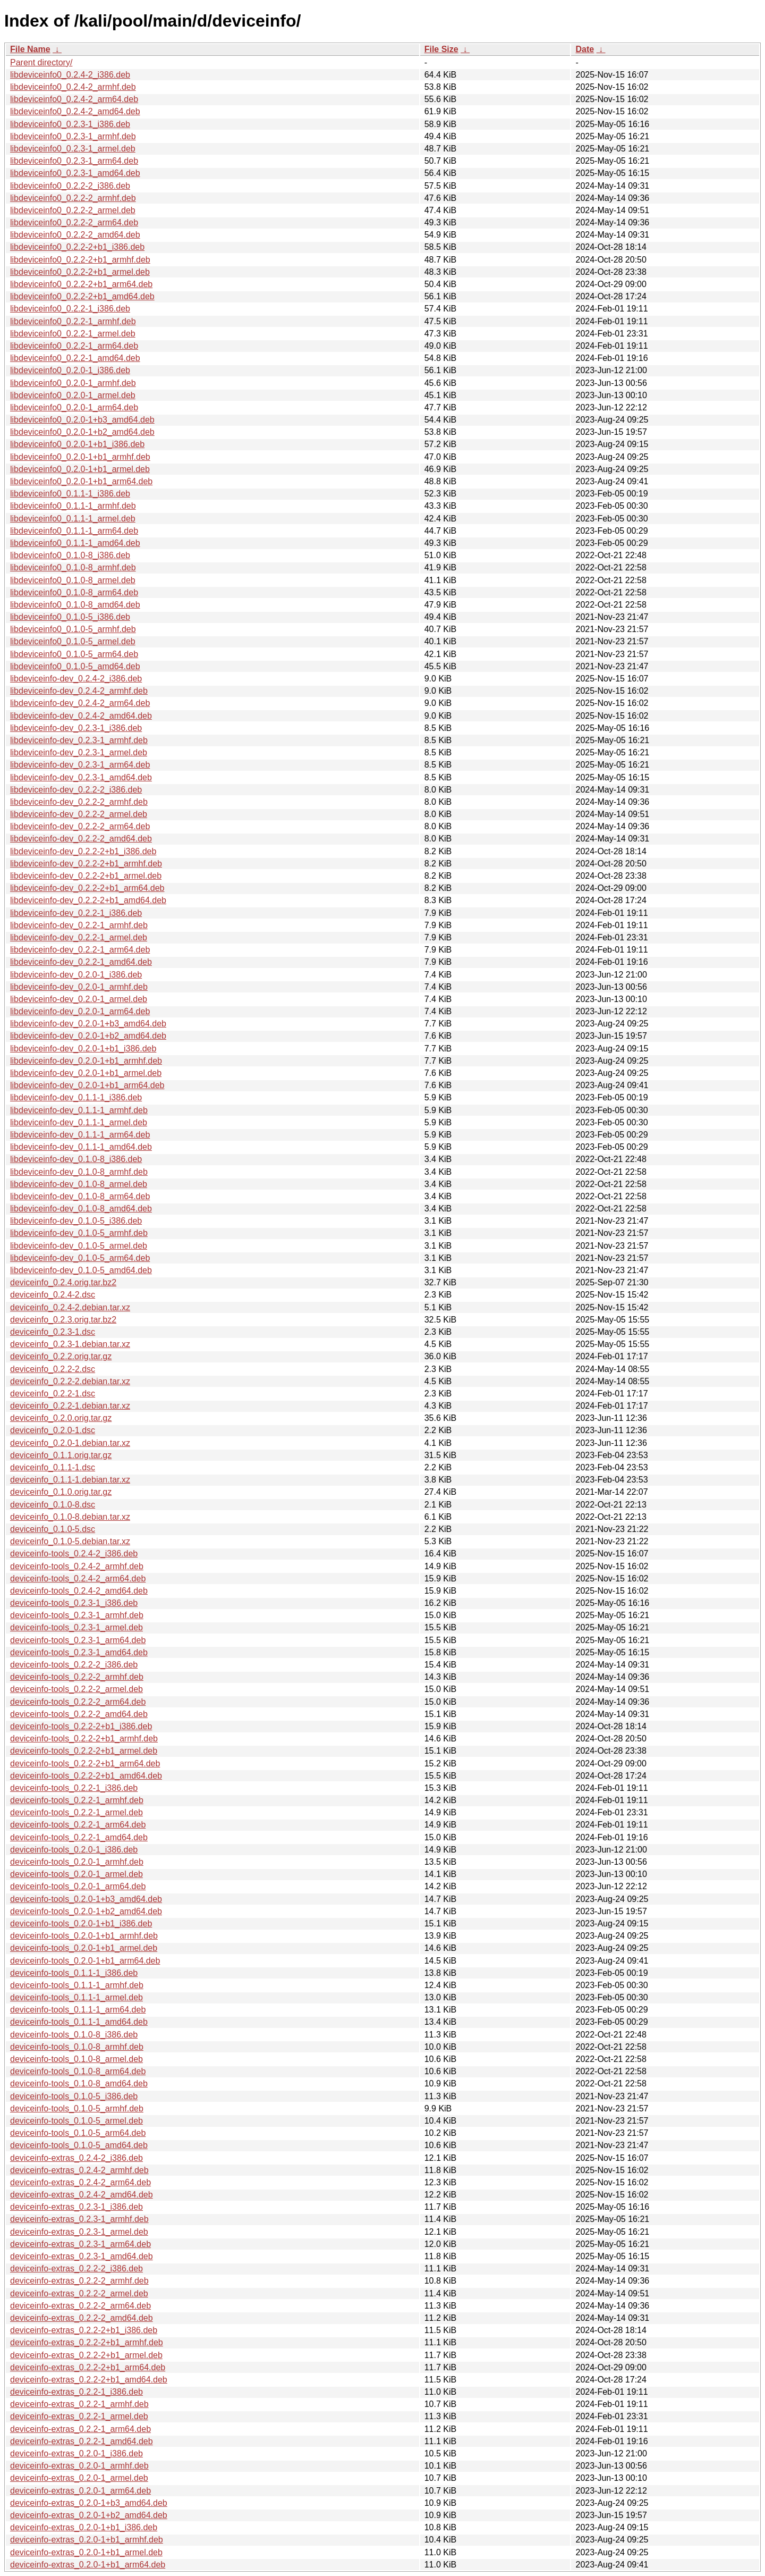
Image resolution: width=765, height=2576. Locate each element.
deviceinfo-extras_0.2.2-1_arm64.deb (80, 2429)
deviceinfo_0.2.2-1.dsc (52, 1393)
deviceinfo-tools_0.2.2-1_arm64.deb (78, 1824)
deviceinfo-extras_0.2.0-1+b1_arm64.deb (87, 2564)
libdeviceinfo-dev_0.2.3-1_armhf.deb (79, 740)
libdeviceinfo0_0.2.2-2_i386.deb (70, 185)
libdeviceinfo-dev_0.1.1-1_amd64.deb (81, 1146)
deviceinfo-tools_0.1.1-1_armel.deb (76, 1997)
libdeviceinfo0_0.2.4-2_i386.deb (70, 74)
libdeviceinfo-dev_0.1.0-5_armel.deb (78, 1245)
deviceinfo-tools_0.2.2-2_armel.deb (76, 1689)
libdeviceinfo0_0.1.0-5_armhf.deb (73, 629)
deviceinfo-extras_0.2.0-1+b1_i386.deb (83, 2527)
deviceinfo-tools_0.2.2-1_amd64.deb (79, 1837)
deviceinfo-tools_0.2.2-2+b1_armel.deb (83, 1750)
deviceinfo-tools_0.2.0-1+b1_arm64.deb (85, 1960)
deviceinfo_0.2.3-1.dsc (52, 1331)
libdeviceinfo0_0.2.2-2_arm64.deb (74, 222)
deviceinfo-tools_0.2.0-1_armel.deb (76, 1874)
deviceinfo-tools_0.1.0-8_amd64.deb (79, 2083)
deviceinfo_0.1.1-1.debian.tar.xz (70, 1479)
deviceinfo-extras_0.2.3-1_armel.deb (79, 2231)
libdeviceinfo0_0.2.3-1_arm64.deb (74, 160)
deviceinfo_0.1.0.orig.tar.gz (61, 1491)
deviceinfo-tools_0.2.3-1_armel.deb (76, 1627)
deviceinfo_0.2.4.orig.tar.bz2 (63, 1282)
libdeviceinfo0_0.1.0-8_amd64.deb (75, 604)
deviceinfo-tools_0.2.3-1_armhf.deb (76, 1615)
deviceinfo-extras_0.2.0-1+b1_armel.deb (86, 2552)
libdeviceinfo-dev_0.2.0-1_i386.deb (76, 974)
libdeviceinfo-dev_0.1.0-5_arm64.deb (80, 1257)
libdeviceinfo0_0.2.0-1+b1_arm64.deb (81, 481)
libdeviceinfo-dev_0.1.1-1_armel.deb (78, 1122)
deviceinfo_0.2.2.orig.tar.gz (61, 1356)
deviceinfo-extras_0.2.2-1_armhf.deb (79, 2404)
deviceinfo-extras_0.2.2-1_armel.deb (79, 2416)
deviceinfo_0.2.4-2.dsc (52, 1294)
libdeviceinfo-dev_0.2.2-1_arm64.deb (80, 949)
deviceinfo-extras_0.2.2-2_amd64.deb (81, 2317)
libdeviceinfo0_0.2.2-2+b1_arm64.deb (81, 284)
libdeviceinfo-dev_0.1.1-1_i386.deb (76, 1097)
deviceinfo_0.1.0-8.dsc (52, 1504)
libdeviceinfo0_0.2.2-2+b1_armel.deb (80, 271)
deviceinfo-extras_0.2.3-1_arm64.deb (80, 2244)
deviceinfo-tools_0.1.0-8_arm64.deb (78, 2071)
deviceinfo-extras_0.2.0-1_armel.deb (79, 2477)
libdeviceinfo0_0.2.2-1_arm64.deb (74, 345)
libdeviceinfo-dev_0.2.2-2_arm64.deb (80, 826)
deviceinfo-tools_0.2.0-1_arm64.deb (78, 1886)
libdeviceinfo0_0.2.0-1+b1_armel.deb (80, 469)
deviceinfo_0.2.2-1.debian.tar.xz (70, 1405)
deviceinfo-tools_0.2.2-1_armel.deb (76, 1812)
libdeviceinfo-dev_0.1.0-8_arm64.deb (80, 1196)
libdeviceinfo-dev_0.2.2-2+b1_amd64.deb (88, 900)
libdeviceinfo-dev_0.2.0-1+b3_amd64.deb (88, 1023)
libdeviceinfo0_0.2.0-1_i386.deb (70, 370)
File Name (30, 49)
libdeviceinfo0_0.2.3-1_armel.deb (72, 148)
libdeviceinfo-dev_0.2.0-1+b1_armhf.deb (86, 1060)
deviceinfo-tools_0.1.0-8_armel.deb (76, 2059)
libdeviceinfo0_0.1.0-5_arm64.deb (74, 654)
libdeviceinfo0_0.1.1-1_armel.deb (72, 518)
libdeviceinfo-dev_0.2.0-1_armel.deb (78, 999)
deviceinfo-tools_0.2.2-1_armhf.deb (76, 1800)
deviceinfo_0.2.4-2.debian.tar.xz (70, 1307)
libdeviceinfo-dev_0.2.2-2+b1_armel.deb (86, 875)
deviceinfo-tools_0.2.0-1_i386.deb (74, 1849)
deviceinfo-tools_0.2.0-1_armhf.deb (76, 1861)
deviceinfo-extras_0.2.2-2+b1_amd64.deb (88, 2379)
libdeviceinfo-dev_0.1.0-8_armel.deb (78, 1184)
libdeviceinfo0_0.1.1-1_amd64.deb (75, 543)
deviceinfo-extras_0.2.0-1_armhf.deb (79, 2465)
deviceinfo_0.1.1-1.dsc (52, 1467)
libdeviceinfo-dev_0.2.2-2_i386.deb (76, 789)
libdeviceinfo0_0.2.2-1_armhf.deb (73, 321)
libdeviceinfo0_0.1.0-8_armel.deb (72, 580)
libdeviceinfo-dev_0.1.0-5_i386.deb (76, 1220)
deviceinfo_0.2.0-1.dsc (52, 1430)
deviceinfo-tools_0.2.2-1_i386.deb (74, 1787)
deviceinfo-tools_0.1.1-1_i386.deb (74, 1972)
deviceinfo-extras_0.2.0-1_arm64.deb (80, 2490)
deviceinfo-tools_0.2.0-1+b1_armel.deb (83, 1947)
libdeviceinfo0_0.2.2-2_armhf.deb (73, 198)
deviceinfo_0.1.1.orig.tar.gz (61, 1455)
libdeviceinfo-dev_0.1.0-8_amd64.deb (81, 1208)
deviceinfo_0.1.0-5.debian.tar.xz (70, 1541)
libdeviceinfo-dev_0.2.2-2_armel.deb (78, 814)
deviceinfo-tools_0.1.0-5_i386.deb (74, 2096)
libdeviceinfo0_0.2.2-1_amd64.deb (75, 358)
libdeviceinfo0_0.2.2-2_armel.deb (72, 210)
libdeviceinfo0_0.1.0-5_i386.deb (70, 616)
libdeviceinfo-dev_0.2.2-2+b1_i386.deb (83, 851)
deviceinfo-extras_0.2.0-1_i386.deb (76, 2453)
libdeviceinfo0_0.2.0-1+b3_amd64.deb (82, 419)
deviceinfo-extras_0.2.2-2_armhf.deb (79, 2280)
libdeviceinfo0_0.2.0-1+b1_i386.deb (77, 444)
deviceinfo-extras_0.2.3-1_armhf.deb (79, 2219)
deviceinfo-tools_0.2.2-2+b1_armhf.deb (84, 1738)
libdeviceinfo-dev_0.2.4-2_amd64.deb (81, 715)
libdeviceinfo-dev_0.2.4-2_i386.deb (76, 678)
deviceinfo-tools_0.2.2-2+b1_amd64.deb (86, 1775)
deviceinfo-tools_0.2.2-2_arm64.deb (78, 1701)
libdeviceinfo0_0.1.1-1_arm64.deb (74, 530)
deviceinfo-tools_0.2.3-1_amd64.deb (79, 1652)
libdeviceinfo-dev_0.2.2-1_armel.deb (78, 937)
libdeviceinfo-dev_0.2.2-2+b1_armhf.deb (86, 863)
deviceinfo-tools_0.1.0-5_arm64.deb (78, 2132)
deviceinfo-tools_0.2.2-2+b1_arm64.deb (85, 1763)
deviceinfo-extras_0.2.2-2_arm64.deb (80, 2305)
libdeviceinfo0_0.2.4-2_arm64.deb (74, 99)
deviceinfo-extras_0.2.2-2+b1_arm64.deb (87, 2367)
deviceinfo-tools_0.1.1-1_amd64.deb (79, 2021)
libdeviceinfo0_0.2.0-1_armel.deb (72, 395)
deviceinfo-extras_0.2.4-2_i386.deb (76, 2157)
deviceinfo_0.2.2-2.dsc (52, 1369)
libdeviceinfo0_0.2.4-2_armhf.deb (73, 86)
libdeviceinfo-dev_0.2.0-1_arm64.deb (80, 1011)
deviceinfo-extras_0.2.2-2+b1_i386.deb (83, 2330)
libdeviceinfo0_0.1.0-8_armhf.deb (73, 567)
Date (584, 49)
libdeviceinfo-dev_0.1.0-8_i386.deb (76, 1159)
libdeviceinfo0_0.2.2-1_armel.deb (72, 333)
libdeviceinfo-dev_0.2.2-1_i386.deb (76, 912)
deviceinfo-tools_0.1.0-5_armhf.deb (76, 2108)
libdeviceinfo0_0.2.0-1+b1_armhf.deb (80, 456)
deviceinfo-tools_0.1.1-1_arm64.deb (78, 2009)
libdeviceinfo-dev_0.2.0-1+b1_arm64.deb (87, 1085)
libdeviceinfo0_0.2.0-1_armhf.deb (73, 383)
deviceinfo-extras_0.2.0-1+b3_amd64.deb (88, 2502)
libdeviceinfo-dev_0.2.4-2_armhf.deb (79, 690)
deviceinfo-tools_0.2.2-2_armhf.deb (76, 1676)
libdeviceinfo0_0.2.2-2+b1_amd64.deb (82, 296)
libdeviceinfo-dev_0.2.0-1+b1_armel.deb (86, 1072)
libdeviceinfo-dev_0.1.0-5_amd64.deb (81, 1270)
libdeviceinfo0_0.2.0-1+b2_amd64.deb (82, 431)
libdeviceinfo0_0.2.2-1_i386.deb (70, 308)
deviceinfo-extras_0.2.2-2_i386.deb (76, 2268)
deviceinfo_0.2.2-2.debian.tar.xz (70, 1381)
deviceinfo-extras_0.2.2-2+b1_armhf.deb (86, 2342)
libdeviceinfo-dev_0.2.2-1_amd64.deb (81, 961)
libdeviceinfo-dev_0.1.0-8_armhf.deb (79, 1171)
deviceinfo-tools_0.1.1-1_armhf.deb (76, 1985)
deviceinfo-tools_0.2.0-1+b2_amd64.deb (86, 1911)
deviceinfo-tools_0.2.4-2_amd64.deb (79, 1590)
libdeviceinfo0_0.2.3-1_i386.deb (70, 124)
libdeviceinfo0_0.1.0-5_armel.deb (72, 641)
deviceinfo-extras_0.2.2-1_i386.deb (76, 2391)
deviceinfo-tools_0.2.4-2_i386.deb (74, 1553)
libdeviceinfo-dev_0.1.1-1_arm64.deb (80, 1134)
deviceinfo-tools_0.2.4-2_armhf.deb (76, 1566)
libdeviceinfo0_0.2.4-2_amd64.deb (75, 111)
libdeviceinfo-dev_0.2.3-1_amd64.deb (81, 777)
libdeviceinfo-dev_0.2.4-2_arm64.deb (80, 703)
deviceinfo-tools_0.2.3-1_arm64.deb (78, 1640)
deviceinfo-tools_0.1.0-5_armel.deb (76, 2120)
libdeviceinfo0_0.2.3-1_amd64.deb (75, 173)
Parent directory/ (41, 62)
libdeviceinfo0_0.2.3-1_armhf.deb (73, 136)
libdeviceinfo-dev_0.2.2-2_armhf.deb (79, 801)
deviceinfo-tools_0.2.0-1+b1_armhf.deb (84, 1935)
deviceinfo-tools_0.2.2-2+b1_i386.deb (81, 1726)
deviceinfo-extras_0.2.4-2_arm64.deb (80, 2182)
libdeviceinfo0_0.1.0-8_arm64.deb (74, 592)
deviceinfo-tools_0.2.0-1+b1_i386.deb (81, 1923)
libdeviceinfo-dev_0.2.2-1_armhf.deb (79, 925)
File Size (441, 49)
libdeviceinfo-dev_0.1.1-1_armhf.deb (79, 1110)
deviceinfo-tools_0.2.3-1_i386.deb (74, 1602)
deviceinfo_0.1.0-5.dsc (52, 1529)
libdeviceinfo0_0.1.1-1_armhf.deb (73, 505)
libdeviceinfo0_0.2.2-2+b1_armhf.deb (80, 259)
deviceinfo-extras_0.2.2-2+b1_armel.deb (86, 2355)
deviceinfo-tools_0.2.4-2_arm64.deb (78, 1578)
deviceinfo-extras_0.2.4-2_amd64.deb (81, 2194)
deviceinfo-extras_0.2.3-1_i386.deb (76, 2206)
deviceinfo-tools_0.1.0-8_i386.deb (74, 2034)
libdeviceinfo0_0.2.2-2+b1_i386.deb (77, 246)
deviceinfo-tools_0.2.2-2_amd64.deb (79, 1714)
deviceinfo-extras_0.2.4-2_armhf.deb (79, 2170)
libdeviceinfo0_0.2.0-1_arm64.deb (74, 407)
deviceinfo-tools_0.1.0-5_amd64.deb (79, 2145)
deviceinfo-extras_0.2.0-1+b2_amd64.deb (88, 2515)
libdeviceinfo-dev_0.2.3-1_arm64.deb (80, 764)
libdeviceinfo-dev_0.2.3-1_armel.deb (78, 752)
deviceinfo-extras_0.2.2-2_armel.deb (79, 2293)
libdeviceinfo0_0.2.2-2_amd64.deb (75, 234)
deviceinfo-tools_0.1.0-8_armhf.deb (76, 2046)
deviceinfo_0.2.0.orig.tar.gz (61, 1417)
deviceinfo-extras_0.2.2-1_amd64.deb (81, 2441)
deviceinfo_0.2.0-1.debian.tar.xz (70, 1442)
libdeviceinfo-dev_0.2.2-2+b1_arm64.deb (87, 888)
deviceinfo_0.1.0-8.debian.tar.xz (70, 1516)
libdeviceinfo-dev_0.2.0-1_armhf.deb (79, 986)
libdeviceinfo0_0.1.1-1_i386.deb (70, 493)
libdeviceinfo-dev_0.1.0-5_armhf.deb (79, 1233)
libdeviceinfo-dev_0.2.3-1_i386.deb (76, 728)
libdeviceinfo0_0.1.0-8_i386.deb (70, 555)
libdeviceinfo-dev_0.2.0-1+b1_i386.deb (83, 1048)
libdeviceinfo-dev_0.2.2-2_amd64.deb (81, 838)
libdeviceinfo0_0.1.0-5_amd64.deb (75, 666)
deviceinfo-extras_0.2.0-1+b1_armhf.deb (86, 2539)
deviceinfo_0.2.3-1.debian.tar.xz (70, 1344)
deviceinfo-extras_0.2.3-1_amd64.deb (81, 2256)
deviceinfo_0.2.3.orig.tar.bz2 (63, 1319)
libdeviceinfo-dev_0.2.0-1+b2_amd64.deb (88, 1035)
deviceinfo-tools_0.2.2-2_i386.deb (74, 1664)
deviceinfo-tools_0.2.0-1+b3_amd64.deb (86, 1899)
